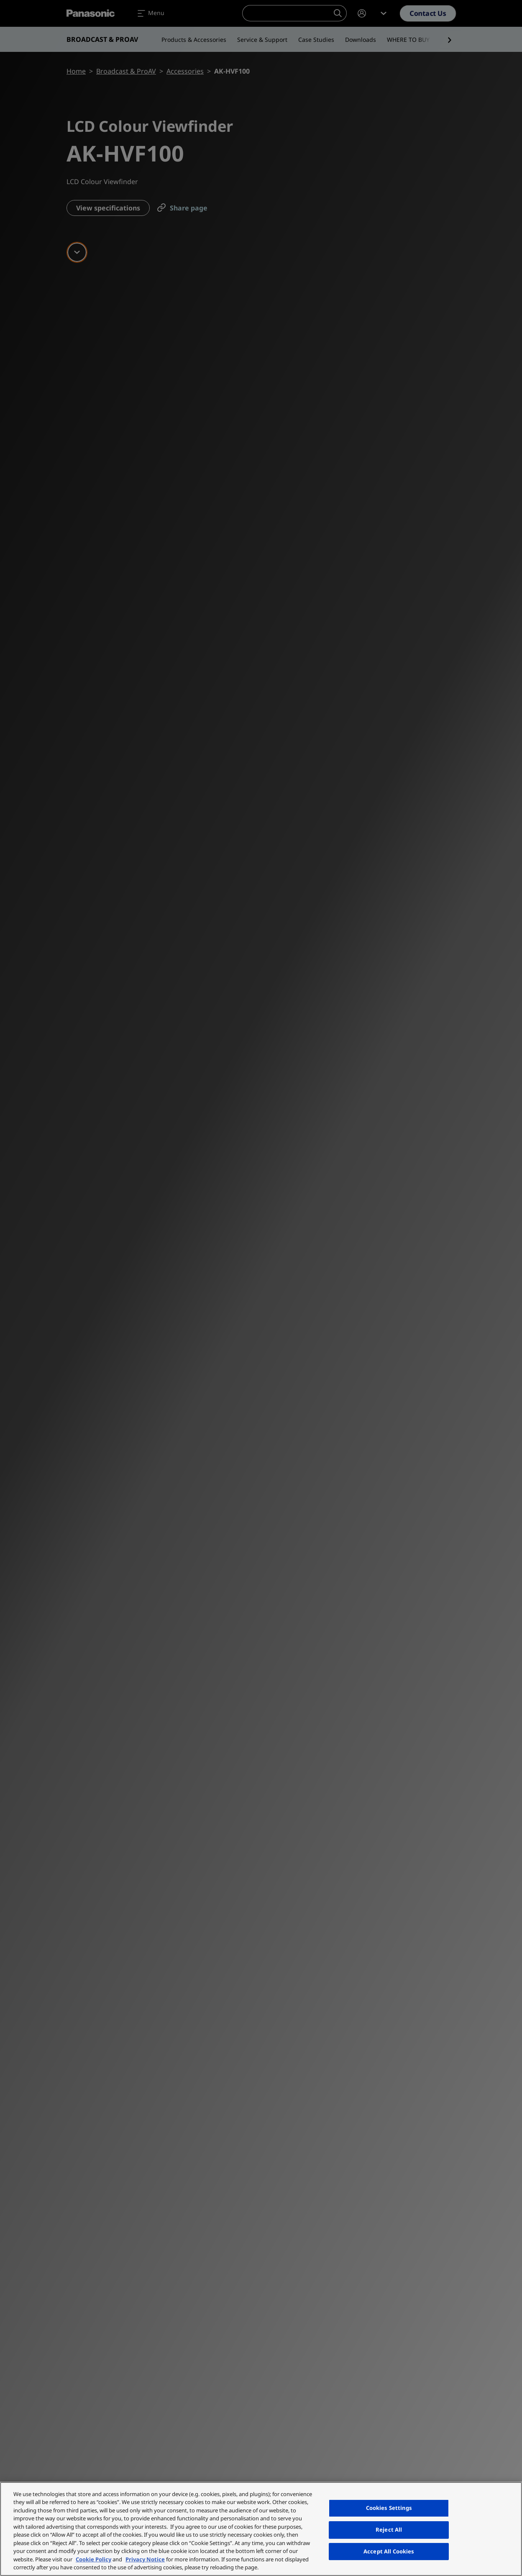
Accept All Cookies (388, 2551)
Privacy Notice (145, 2559)
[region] (261, 2529)
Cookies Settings (389, 2508)
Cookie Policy (93, 2559)
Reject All (389, 2529)
